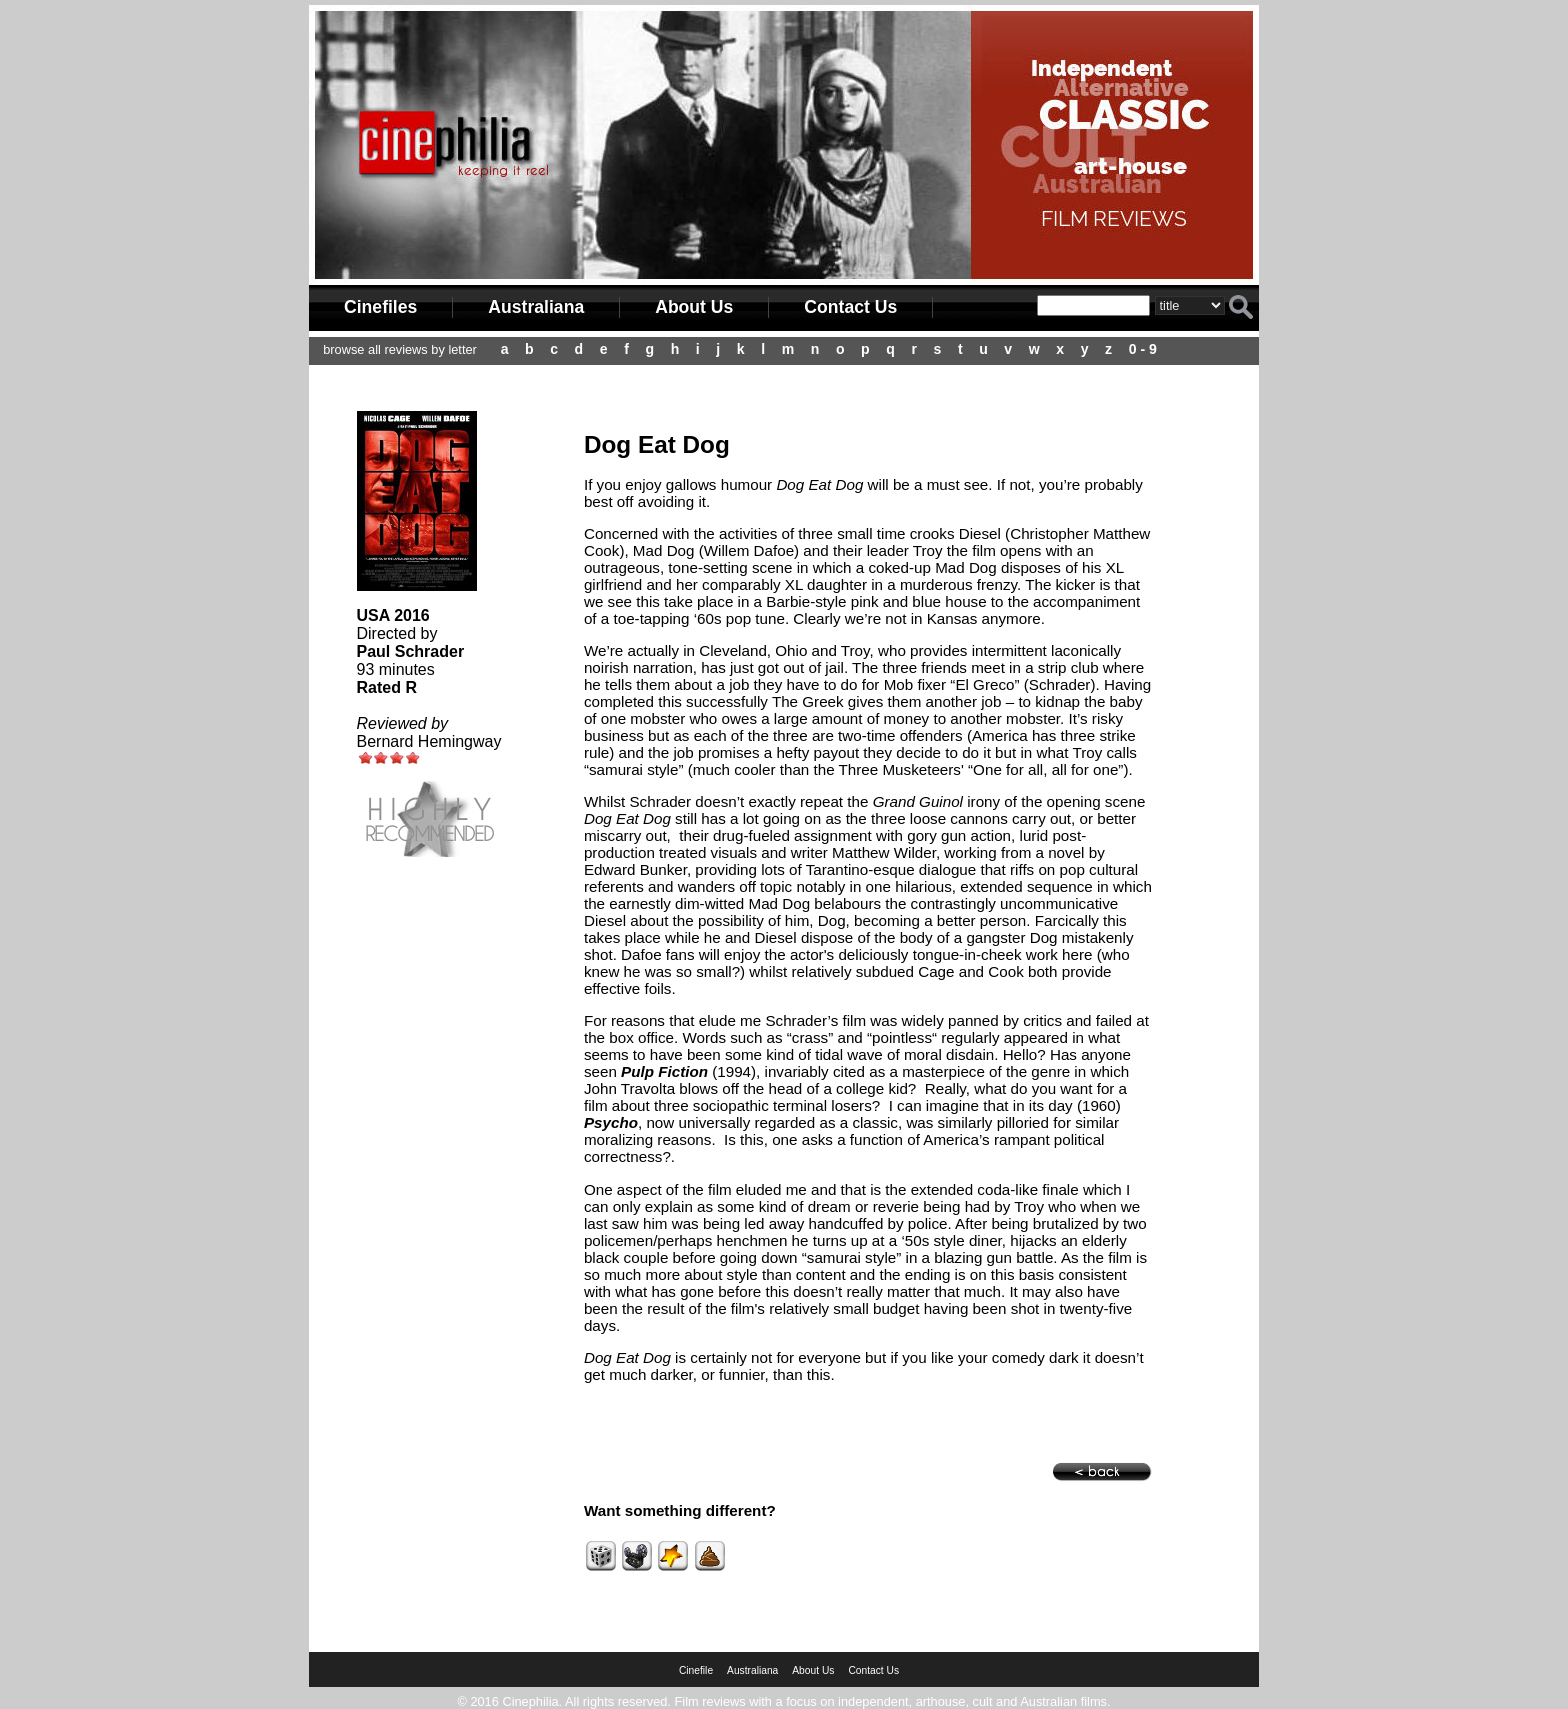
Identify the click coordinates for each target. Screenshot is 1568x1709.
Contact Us (850, 307)
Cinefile (696, 1670)
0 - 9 (1143, 349)
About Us (694, 307)
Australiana (536, 307)
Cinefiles (380, 307)
